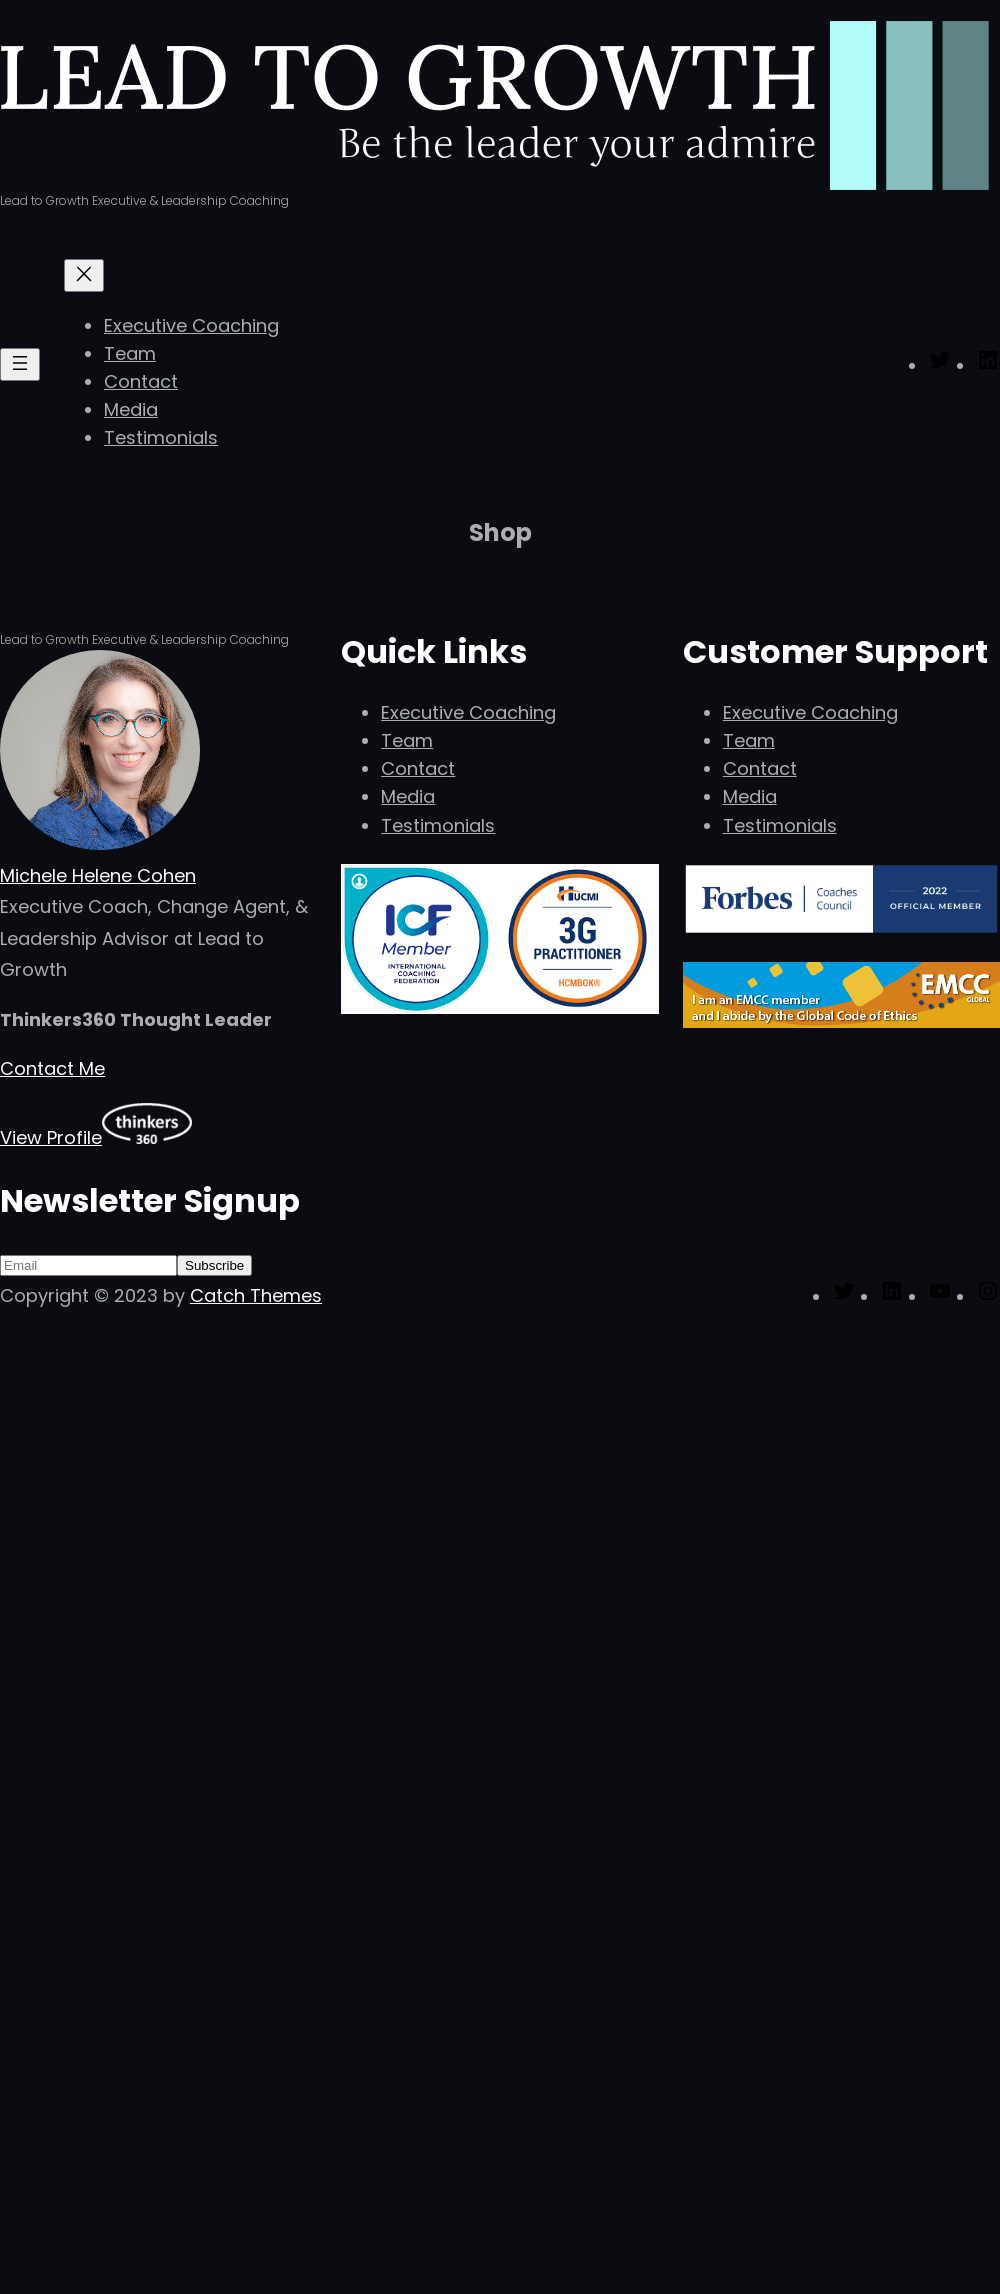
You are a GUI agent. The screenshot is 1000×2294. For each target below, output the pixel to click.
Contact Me (52, 1068)
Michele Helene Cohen (98, 875)
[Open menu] (20, 364)
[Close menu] (84, 275)
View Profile (51, 1137)
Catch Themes (256, 1295)
